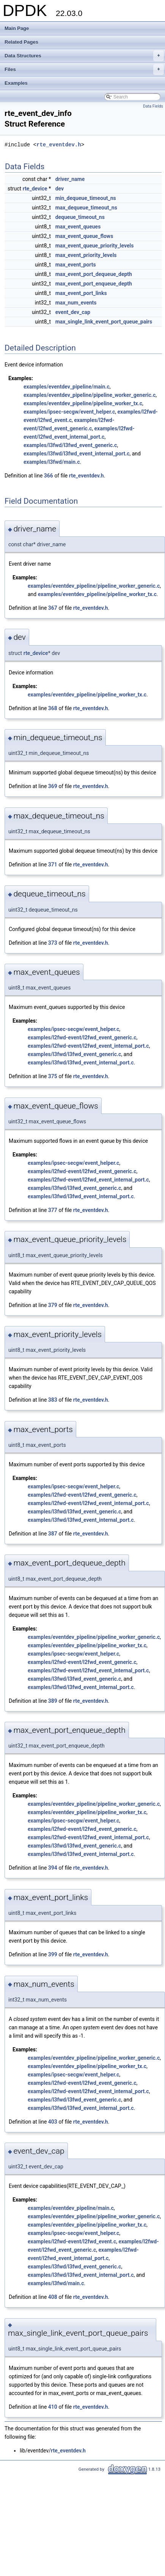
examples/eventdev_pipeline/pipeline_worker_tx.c (83, 403)
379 (52, 1305)
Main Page (17, 28)
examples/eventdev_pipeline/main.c (67, 387)
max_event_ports (75, 265)
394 (52, 1868)
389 (52, 1701)
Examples (16, 83)
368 (52, 708)
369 (52, 786)
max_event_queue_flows (84, 236)
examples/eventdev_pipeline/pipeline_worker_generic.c (90, 395)
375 (52, 1076)
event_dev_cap (72, 312)
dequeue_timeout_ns (80, 217)
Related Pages (21, 42)
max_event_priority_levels (86, 255)
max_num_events (76, 303)
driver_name (70, 179)
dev (59, 189)
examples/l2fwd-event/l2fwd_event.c (72, 2241)
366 (48, 476)
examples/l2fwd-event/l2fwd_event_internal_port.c (88, 1046)
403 (52, 2122)
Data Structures (84, 56)
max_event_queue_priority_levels (94, 246)
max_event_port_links (81, 293)
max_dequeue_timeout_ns (86, 208)
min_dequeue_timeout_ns (85, 198)
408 (52, 2297)
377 (52, 1210)
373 (52, 943)
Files (84, 69)
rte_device (35, 189)
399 (52, 1954)
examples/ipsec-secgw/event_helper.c (69, 412)
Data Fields (153, 106)
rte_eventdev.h (58, 144)
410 (52, 2407)
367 (52, 608)
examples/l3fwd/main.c (52, 462)
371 (52, 864)
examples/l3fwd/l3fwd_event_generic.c (70, 445)
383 (52, 1400)
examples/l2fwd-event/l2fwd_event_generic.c (82, 1037)
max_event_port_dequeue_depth (93, 274)
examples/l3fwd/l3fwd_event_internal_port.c (77, 453)
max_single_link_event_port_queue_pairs (103, 322)
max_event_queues (78, 227)
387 (52, 1534)
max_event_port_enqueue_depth (93, 284)
